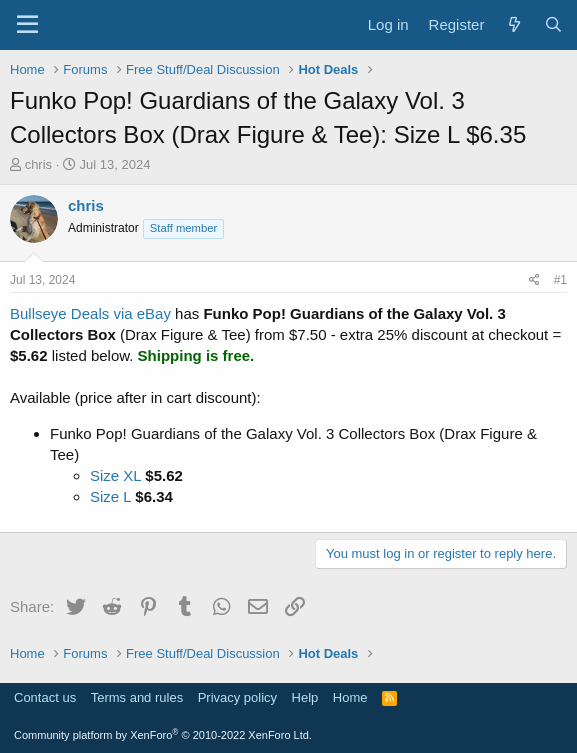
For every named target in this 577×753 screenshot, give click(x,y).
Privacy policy (237, 697)
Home (350, 697)
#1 (560, 280)
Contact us (45, 697)
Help (305, 697)
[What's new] (513, 24)
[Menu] (27, 25)
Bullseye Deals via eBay (90, 313)
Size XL (115, 475)
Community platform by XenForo (163, 735)
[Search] (553, 24)
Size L (110, 496)
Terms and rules (137, 697)
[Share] (534, 280)
